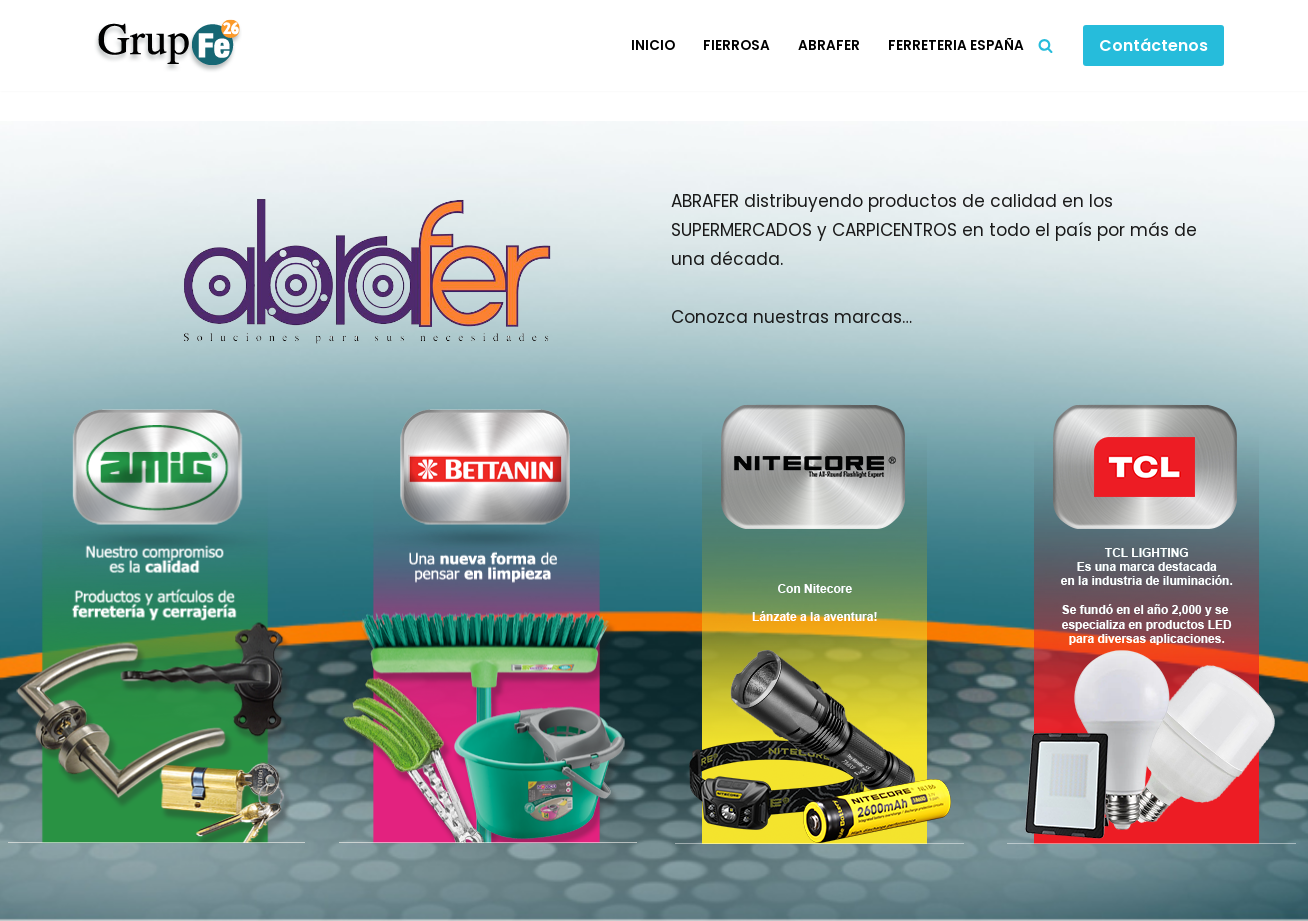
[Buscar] (1045, 45)
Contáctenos (1153, 45)
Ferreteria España (956, 45)
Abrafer (829, 45)
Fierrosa (736, 45)
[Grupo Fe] (163, 45)
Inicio (653, 45)
